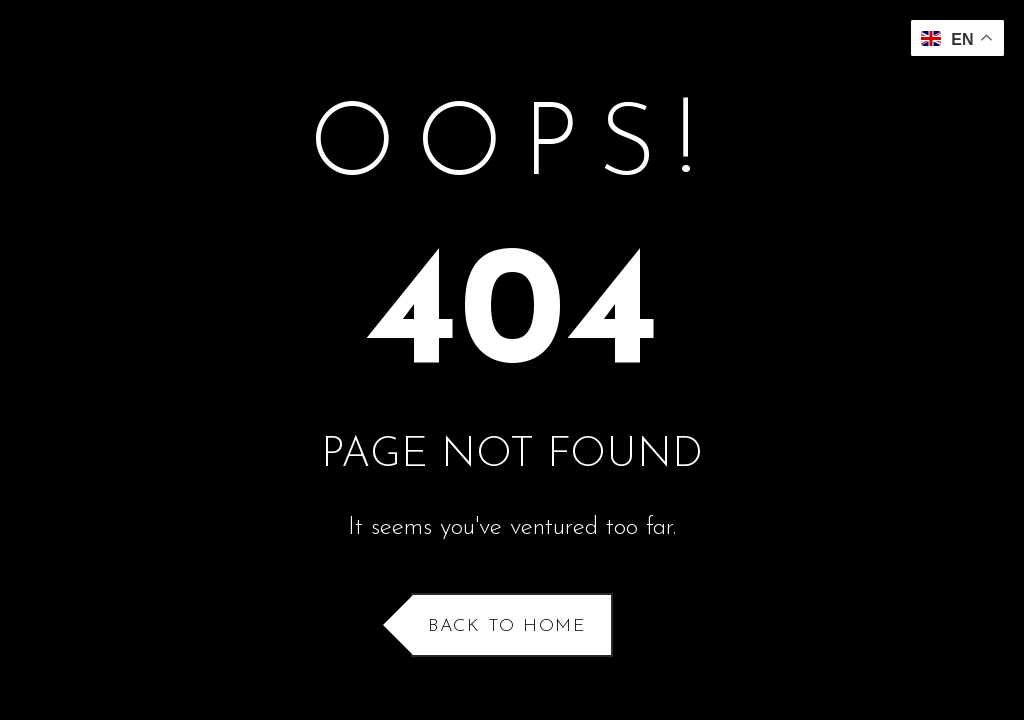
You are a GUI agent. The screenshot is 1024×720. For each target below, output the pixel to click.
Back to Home (507, 626)
